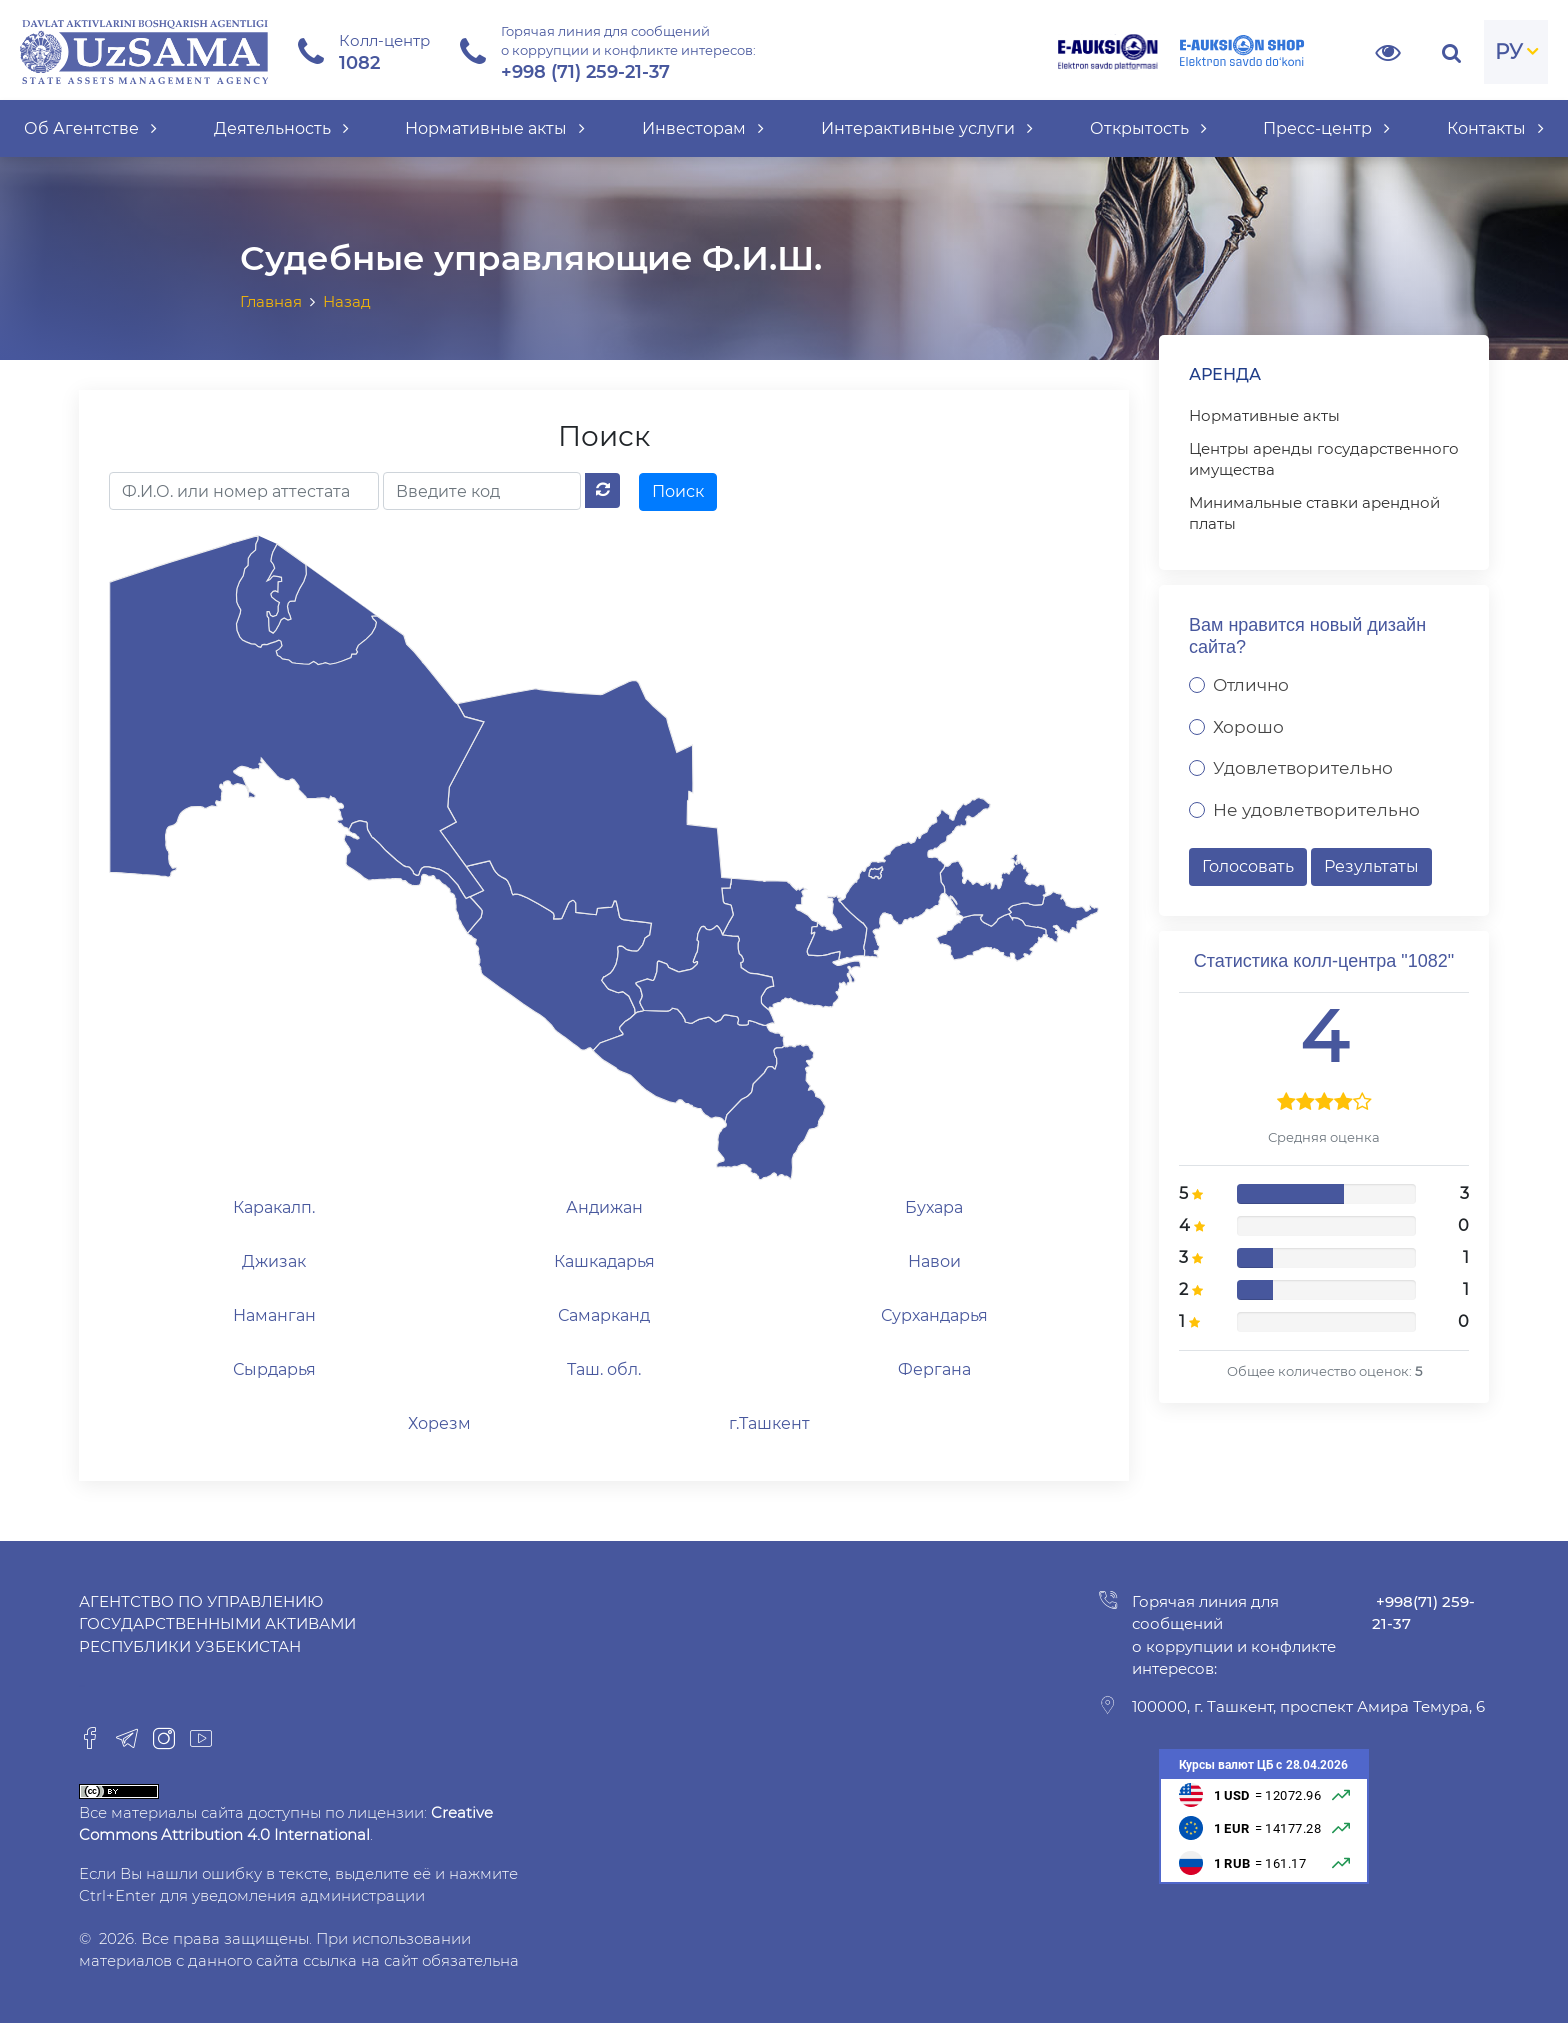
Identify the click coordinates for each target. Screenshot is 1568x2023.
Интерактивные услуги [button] (927, 128)
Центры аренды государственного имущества (1324, 459)
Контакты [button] (1495, 128)
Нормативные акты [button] (495, 128)
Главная (271, 301)
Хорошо (1248, 727)
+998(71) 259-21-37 (1423, 1613)
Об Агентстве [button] (90, 128)
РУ (1509, 52)
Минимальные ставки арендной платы (1314, 513)
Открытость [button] (1148, 128)
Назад (347, 301)
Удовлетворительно (1303, 768)
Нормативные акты (1264, 415)
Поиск (678, 491)
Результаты (1371, 866)
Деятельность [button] (281, 128)
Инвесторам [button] (703, 128)
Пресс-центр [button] (1326, 128)
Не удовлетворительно (1316, 810)
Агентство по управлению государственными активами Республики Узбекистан (217, 1624)
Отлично (1251, 685)
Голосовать (1248, 866)
